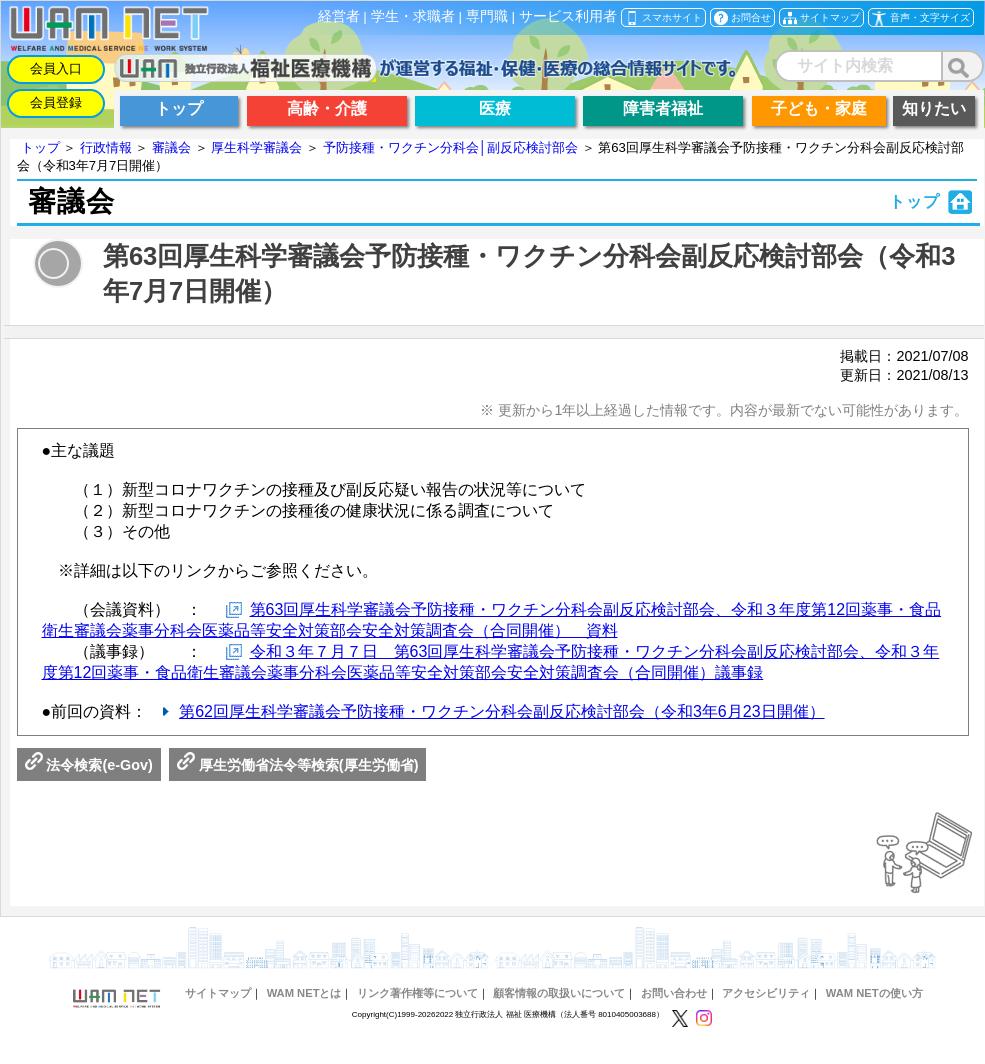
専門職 (487, 16)
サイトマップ (218, 993)
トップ (40, 147)
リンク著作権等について (417, 993)
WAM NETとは (304, 993)
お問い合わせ (674, 993)
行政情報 (106, 147)
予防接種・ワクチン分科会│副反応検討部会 (450, 147)
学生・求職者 (413, 16)
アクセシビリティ (766, 993)
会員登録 (56, 102)
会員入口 (56, 68)
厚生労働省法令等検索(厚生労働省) (298, 765)
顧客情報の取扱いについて (559, 993)
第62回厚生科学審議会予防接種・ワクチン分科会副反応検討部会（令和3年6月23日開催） (501, 711)
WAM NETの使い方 (874, 993)
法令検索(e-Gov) (89, 765)
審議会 (171, 147)
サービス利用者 (568, 16)
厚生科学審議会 (256, 147)
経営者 (339, 16)
